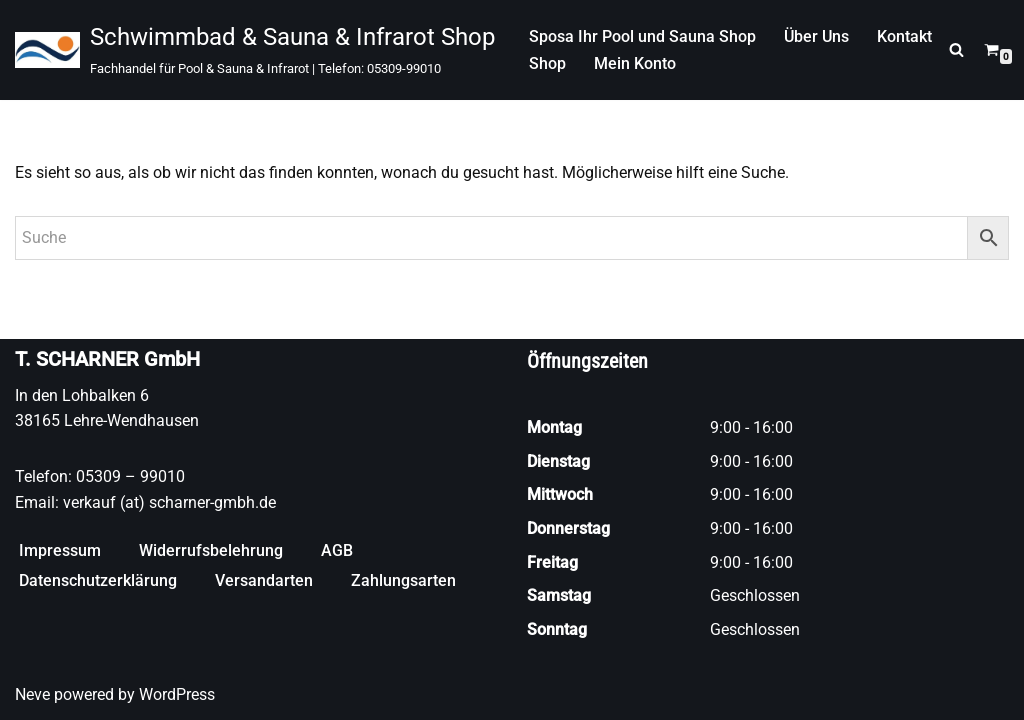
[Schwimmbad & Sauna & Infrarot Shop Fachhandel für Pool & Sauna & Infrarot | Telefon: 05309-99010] (255, 50)
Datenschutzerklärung (98, 580)
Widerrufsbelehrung (211, 550)
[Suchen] (956, 49)
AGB (337, 550)
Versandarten (264, 580)
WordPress (177, 694)
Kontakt (904, 36)
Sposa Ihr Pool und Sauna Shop (642, 36)
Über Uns (816, 36)
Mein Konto (635, 63)
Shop (547, 63)
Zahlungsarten (403, 580)
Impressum (60, 550)
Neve (32, 694)
